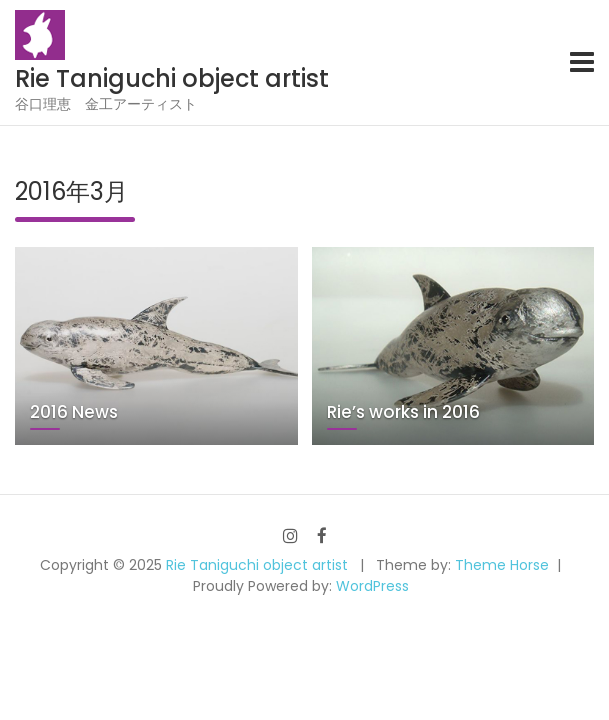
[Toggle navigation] (582, 62)
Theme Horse (502, 565)
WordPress (372, 586)
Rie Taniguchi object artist (172, 78)
